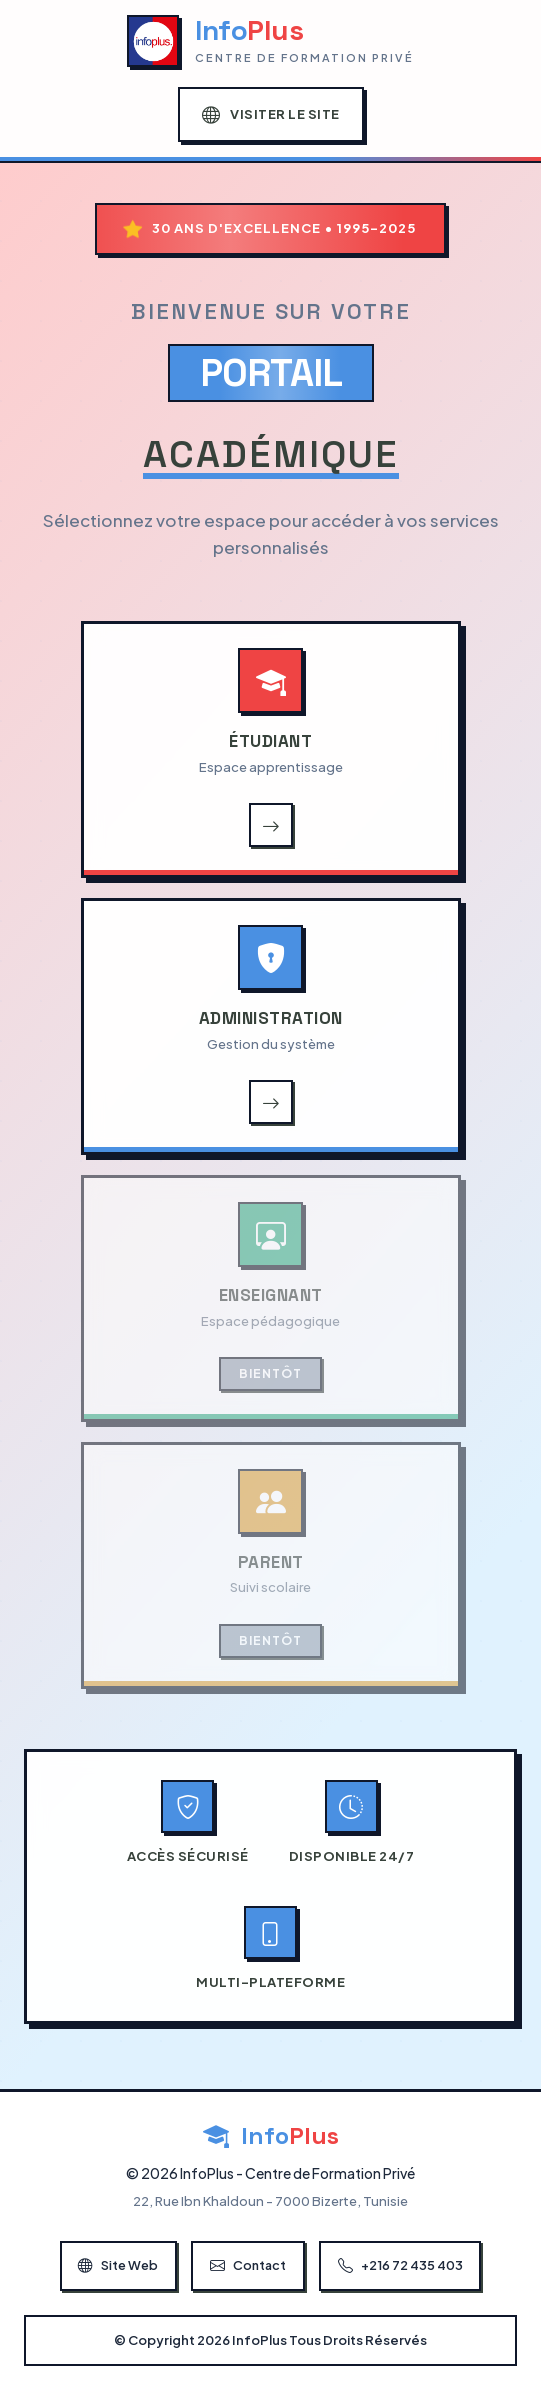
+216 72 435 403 (405, 2265)
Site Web (115, 2265)
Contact (249, 2265)
